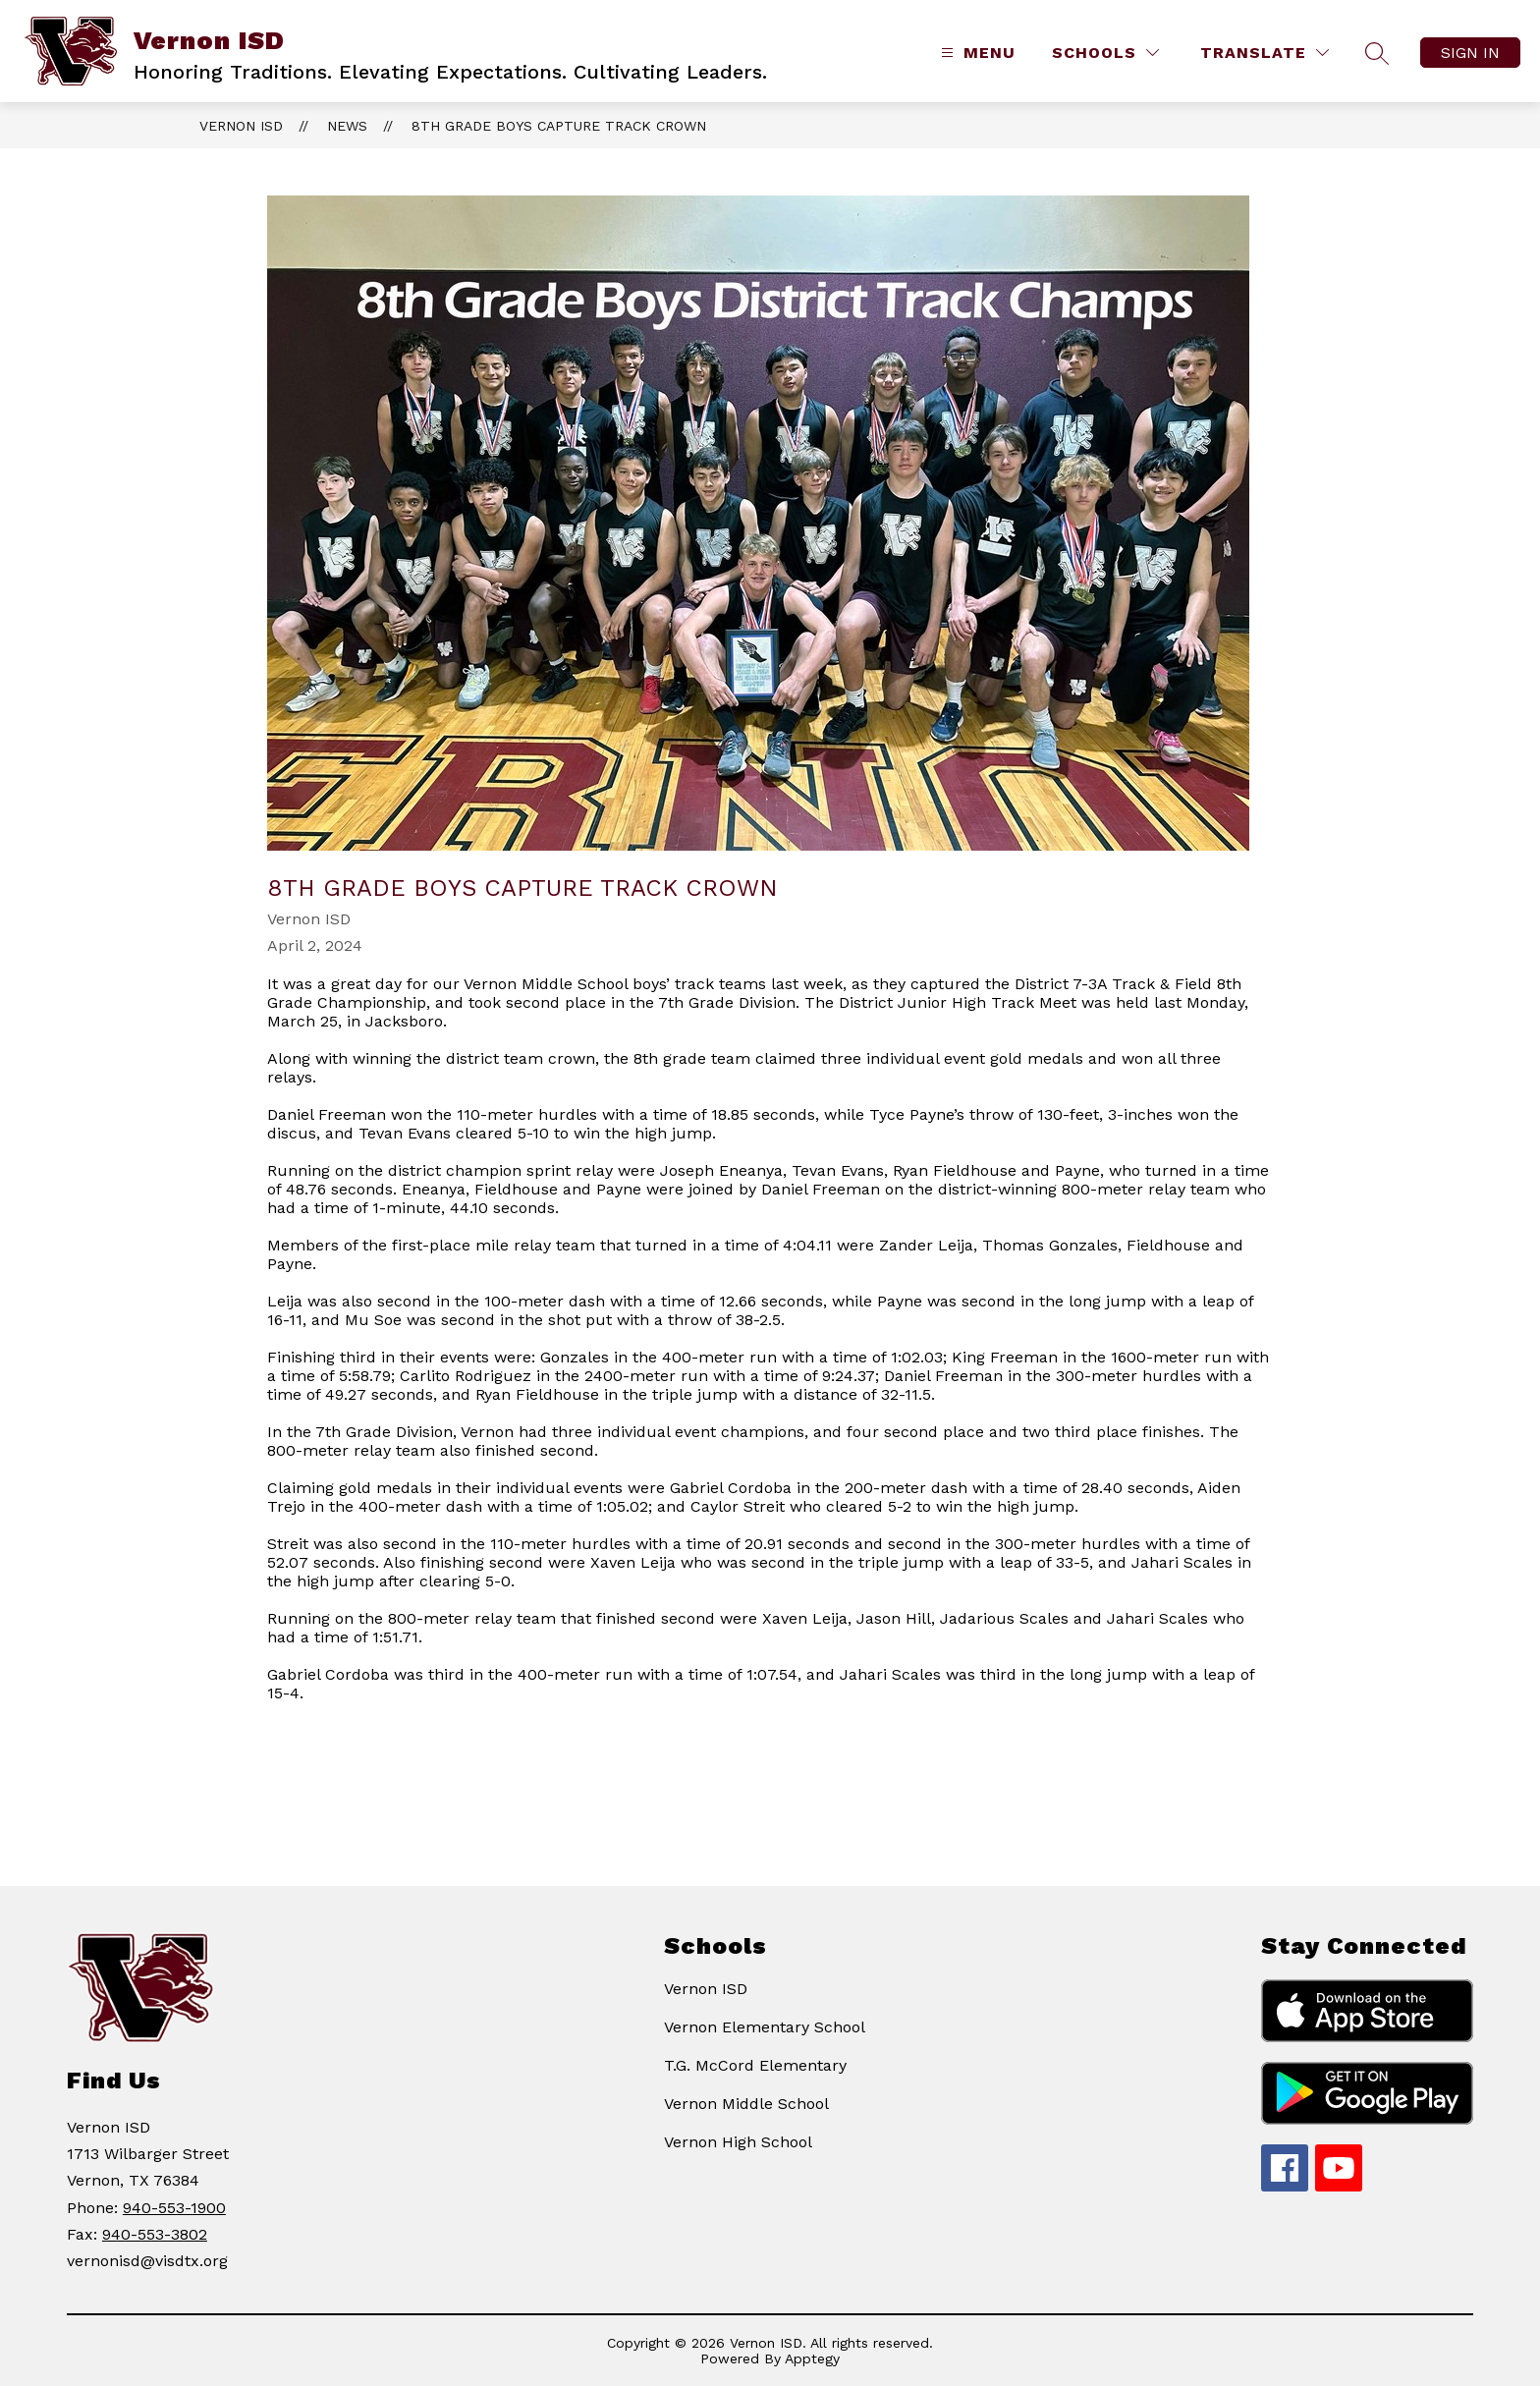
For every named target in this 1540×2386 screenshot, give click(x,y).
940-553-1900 (174, 2207)
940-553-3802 (154, 2234)
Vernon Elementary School (764, 2027)
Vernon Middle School (746, 2103)
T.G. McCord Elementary (755, 2065)
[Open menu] (976, 52)
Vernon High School (738, 2142)
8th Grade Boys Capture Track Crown (559, 126)
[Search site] (1377, 53)
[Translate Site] (1264, 52)
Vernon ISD (241, 126)
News (347, 126)
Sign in (1470, 52)
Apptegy (812, 2358)
